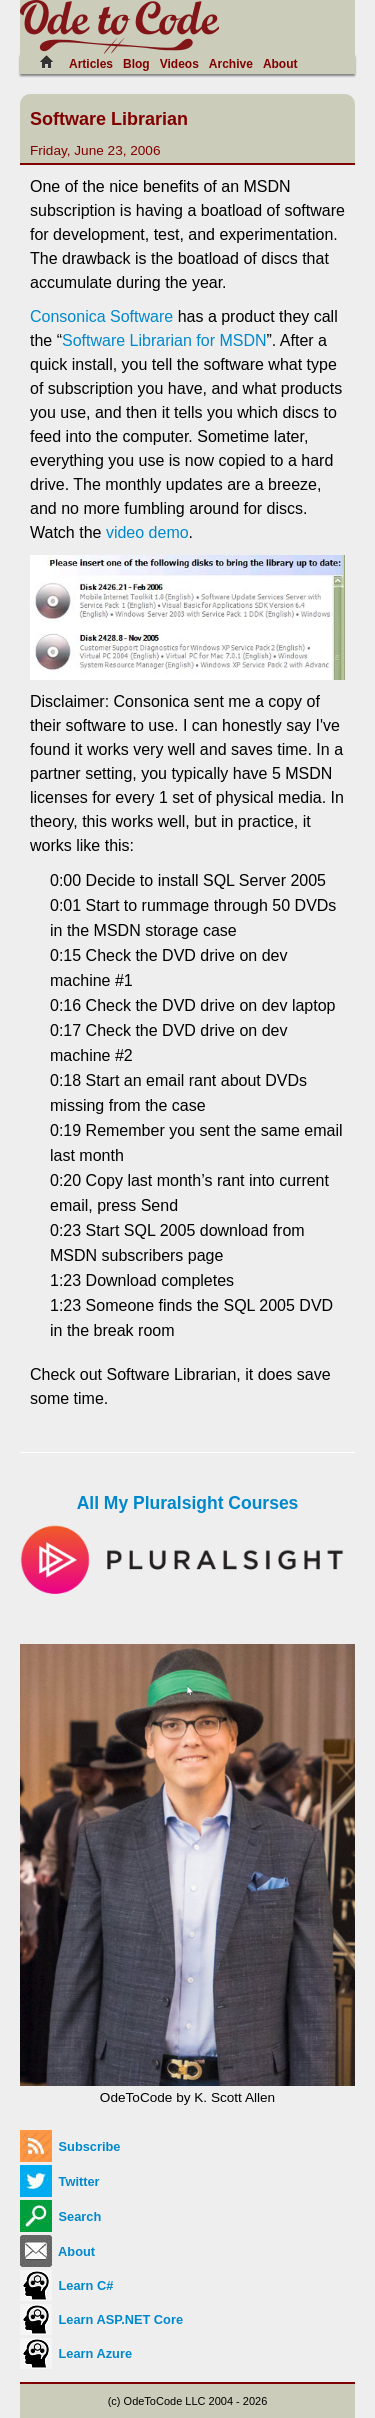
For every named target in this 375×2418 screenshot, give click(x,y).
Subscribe (70, 2146)
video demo (147, 532)
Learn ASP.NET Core (101, 2319)
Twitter (60, 2181)
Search (60, 2216)
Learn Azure (76, 2353)
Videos (179, 64)
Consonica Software (101, 316)
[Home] (52, 62)
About (280, 64)
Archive (231, 64)
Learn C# (66, 2285)
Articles (91, 64)
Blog (136, 64)
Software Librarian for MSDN (164, 340)
